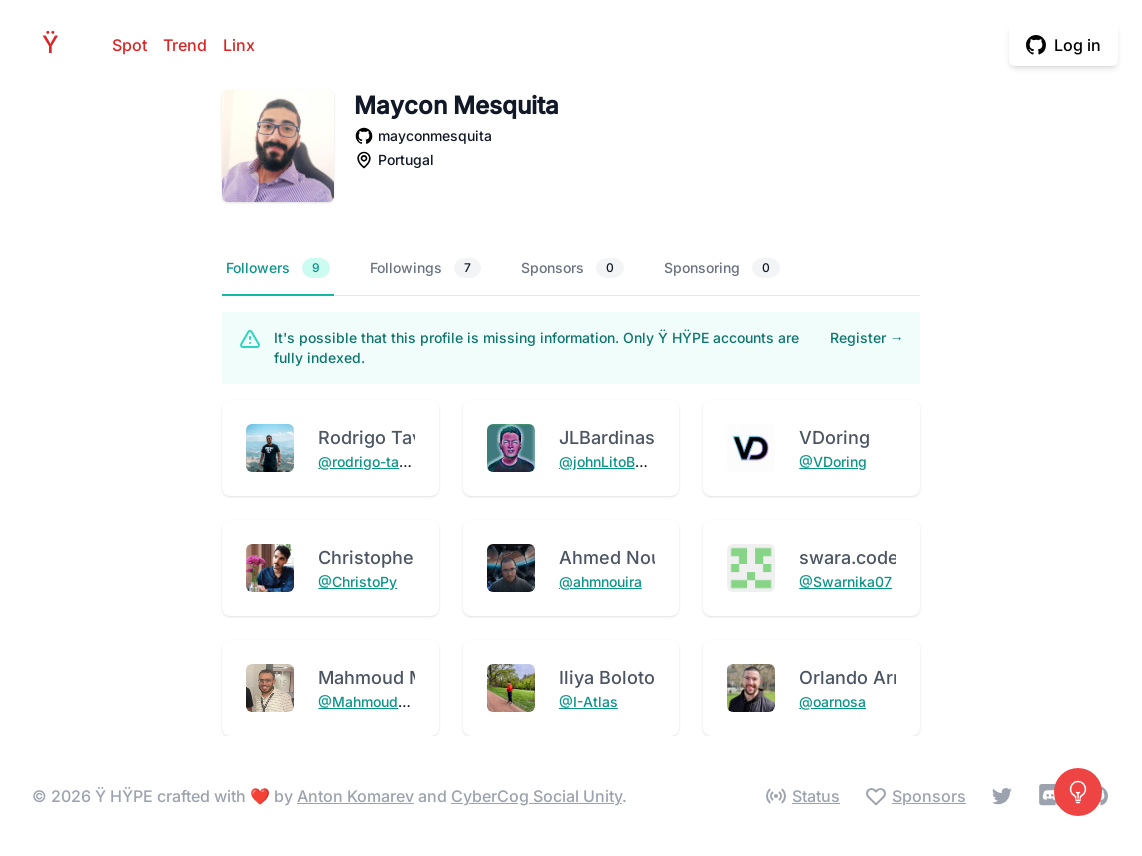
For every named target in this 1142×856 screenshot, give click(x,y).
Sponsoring (722, 268)
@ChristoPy (357, 581)
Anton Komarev (355, 796)
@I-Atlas (588, 701)
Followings (425, 268)
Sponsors (572, 268)
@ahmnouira (600, 581)
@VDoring (833, 461)
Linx (239, 45)
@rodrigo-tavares (377, 461)
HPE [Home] (56, 44)
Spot (129, 45)
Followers (278, 268)
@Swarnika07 (845, 581)
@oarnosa (832, 701)
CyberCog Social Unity (536, 796)
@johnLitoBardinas (622, 461)
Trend (185, 45)
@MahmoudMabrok (383, 701)
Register (867, 337)
